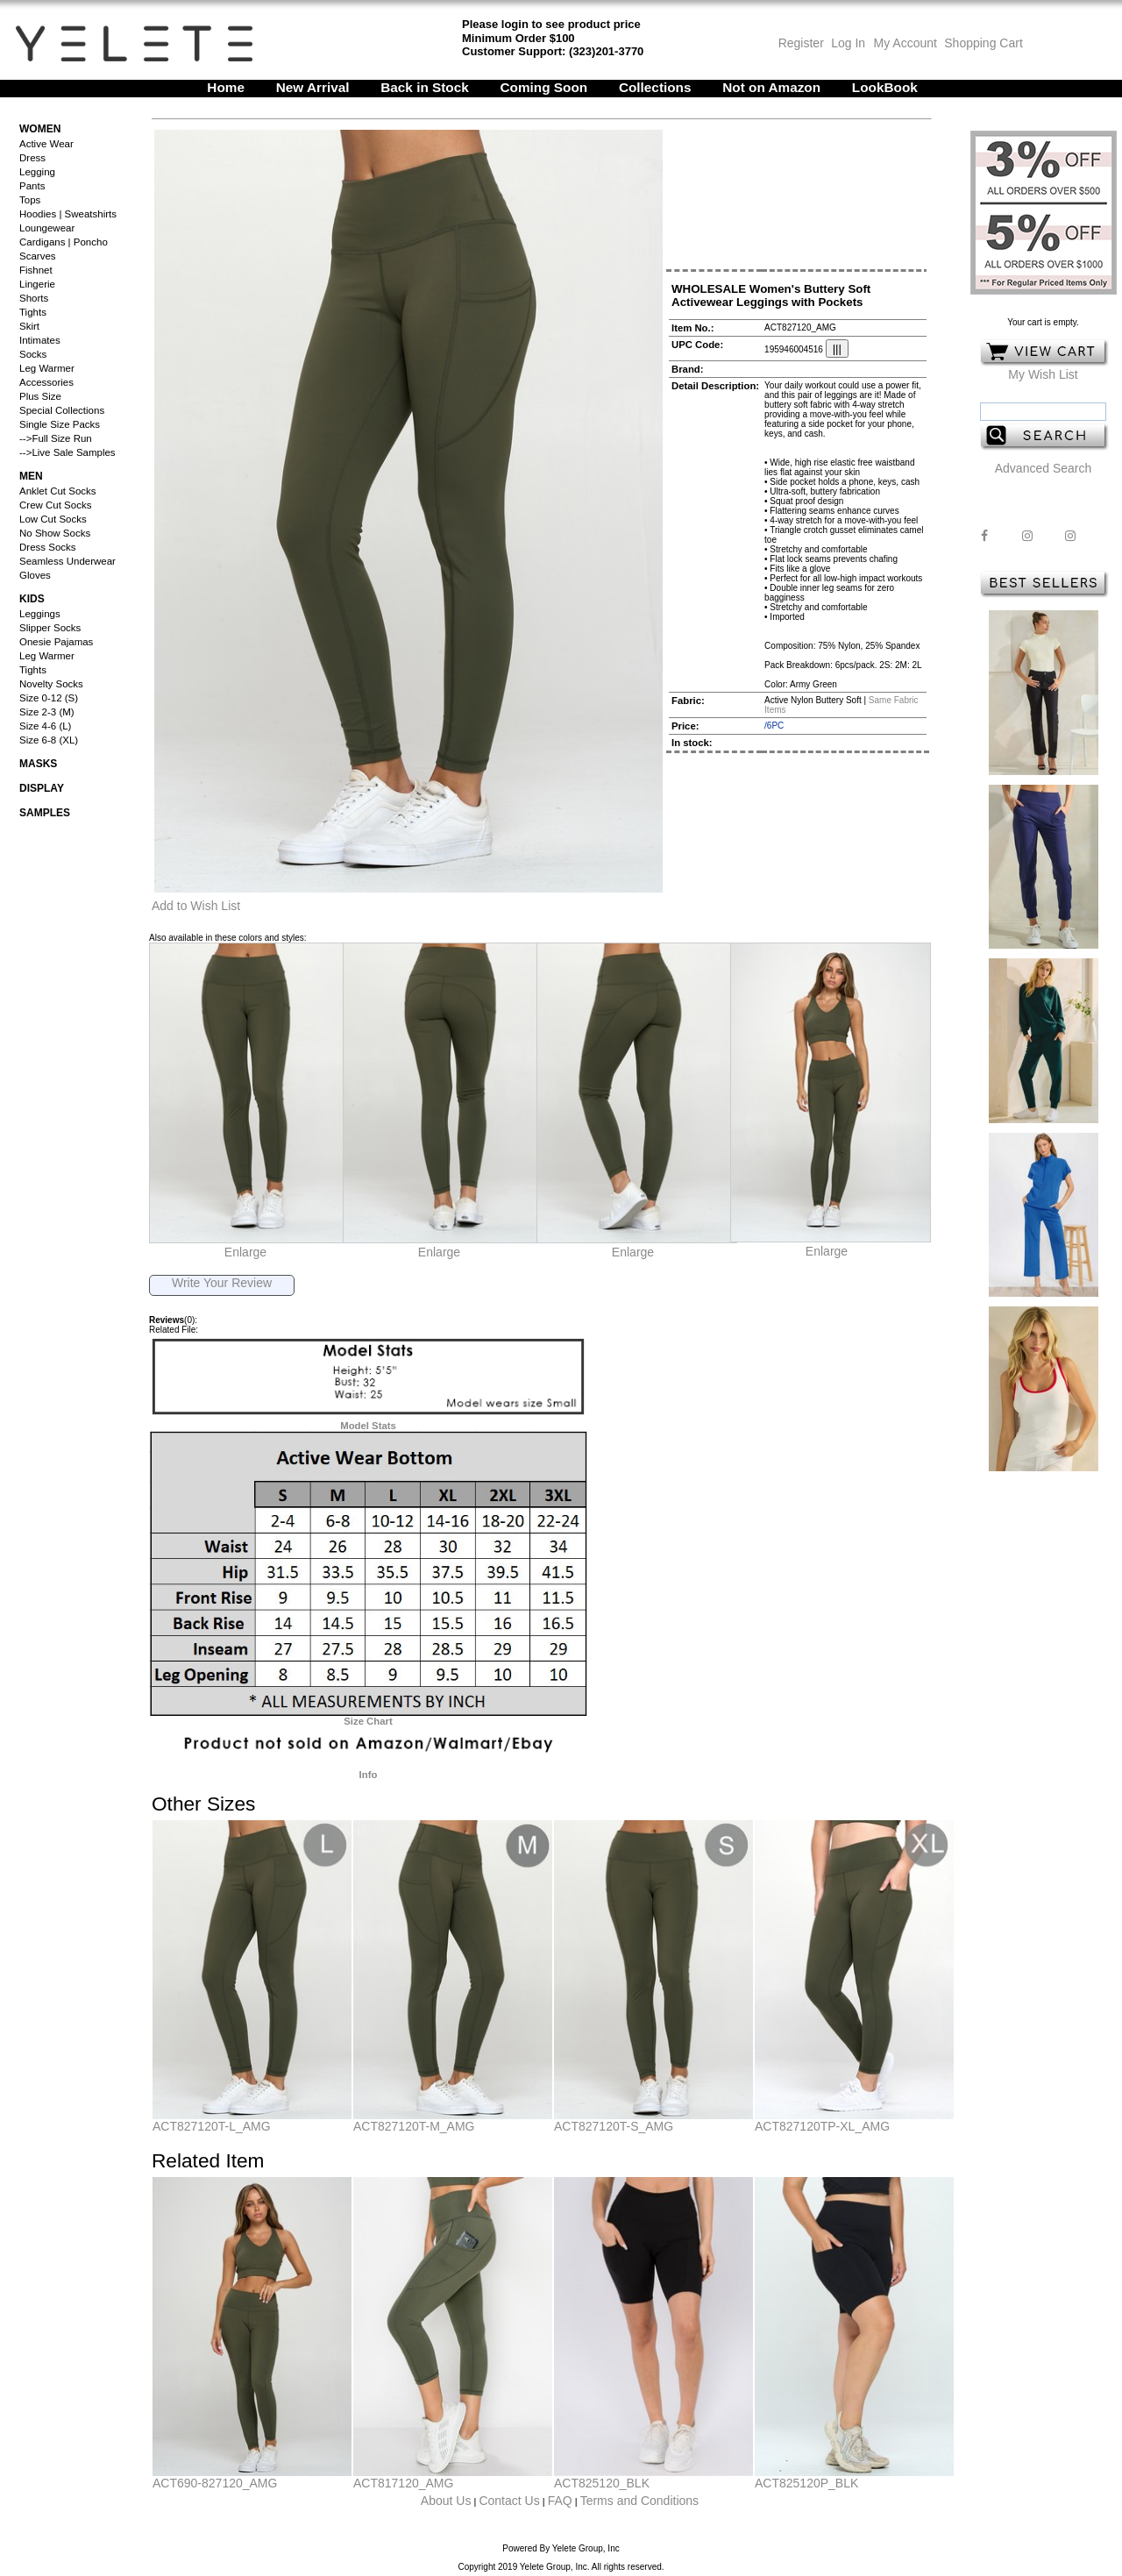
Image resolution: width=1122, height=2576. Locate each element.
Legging (37, 172)
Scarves (37, 256)
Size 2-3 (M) (47, 712)
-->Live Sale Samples (67, 452)
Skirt (29, 326)
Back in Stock (424, 87)
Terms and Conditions (639, 2501)
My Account (903, 43)
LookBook (885, 87)
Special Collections (61, 410)
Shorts (33, 298)
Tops (29, 200)
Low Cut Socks (53, 519)
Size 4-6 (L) (45, 726)
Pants (32, 186)
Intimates (39, 340)
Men (31, 476)
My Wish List (1042, 374)
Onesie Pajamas (56, 642)
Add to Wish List (196, 906)
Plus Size (40, 396)
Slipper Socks (50, 628)
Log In (848, 43)
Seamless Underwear (67, 561)
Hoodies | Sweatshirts (68, 214)
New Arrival (313, 87)
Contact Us (509, 2501)
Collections (655, 87)
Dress (32, 158)
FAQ (560, 2501)
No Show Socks (54, 533)
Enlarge (245, 1252)
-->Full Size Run (55, 438)
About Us (446, 2501)
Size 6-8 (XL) (48, 740)
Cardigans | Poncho (63, 242)
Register (801, 43)
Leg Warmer (47, 368)
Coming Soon (544, 87)
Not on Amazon (771, 87)
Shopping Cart (983, 43)
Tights (32, 312)
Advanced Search (1043, 468)
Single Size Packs (59, 424)
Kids (32, 599)
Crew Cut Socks (55, 505)
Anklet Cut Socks (57, 491)
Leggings (39, 613)
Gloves (35, 575)
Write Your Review (222, 1283)
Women (39, 129)
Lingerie (37, 284)
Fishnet (36, 270)
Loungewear (47, 228)
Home (226, 87)
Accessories (46, 382)
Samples (44, 813)
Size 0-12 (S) (48, 698)
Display (41, 788)
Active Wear (46, 144)
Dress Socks (47, 547)
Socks (32, 354)
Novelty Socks (51, 684)
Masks (38, 764)
